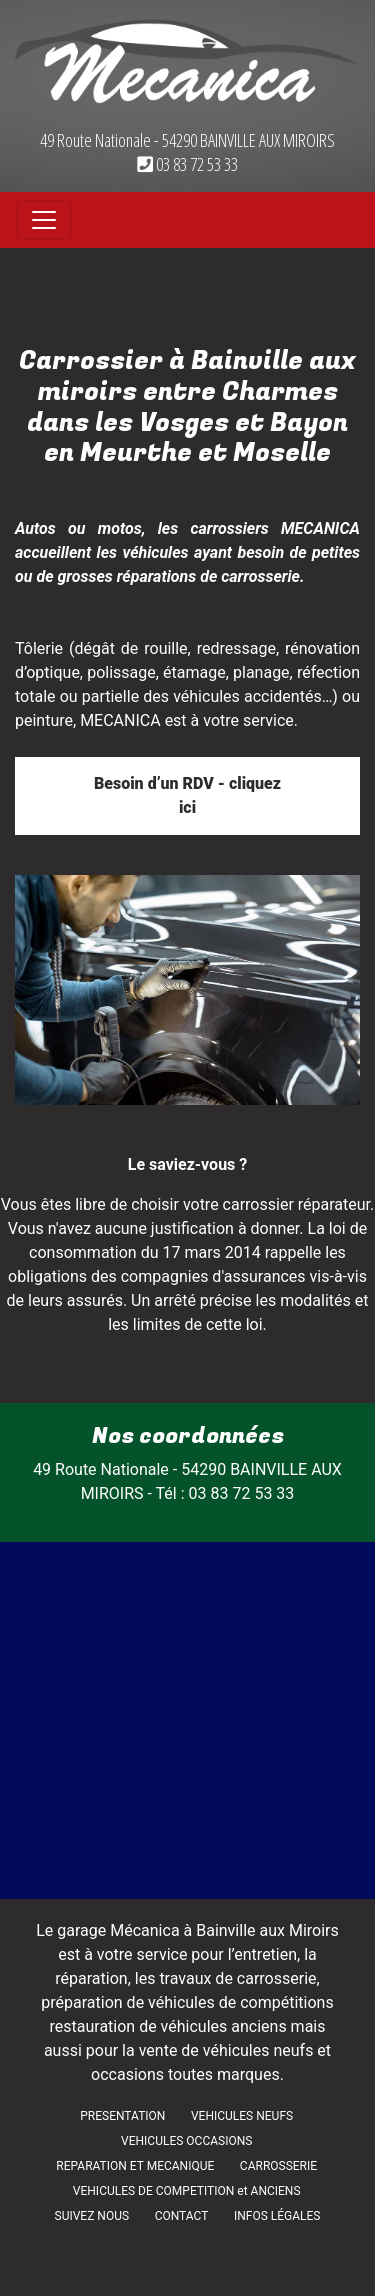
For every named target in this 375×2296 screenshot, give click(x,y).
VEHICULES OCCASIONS (186, 2141)
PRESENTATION (122, 2116)
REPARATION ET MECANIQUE (135, 2166)
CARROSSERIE (278, 2166)
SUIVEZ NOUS (92, 2216)
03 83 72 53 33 (187, 164)
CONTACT (182, 2216)
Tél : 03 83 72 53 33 (225, 1493)
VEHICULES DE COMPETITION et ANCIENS (187, 2191)
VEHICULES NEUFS (242, 2116)
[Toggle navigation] (44, 220)
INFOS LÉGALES (277, 2216)
